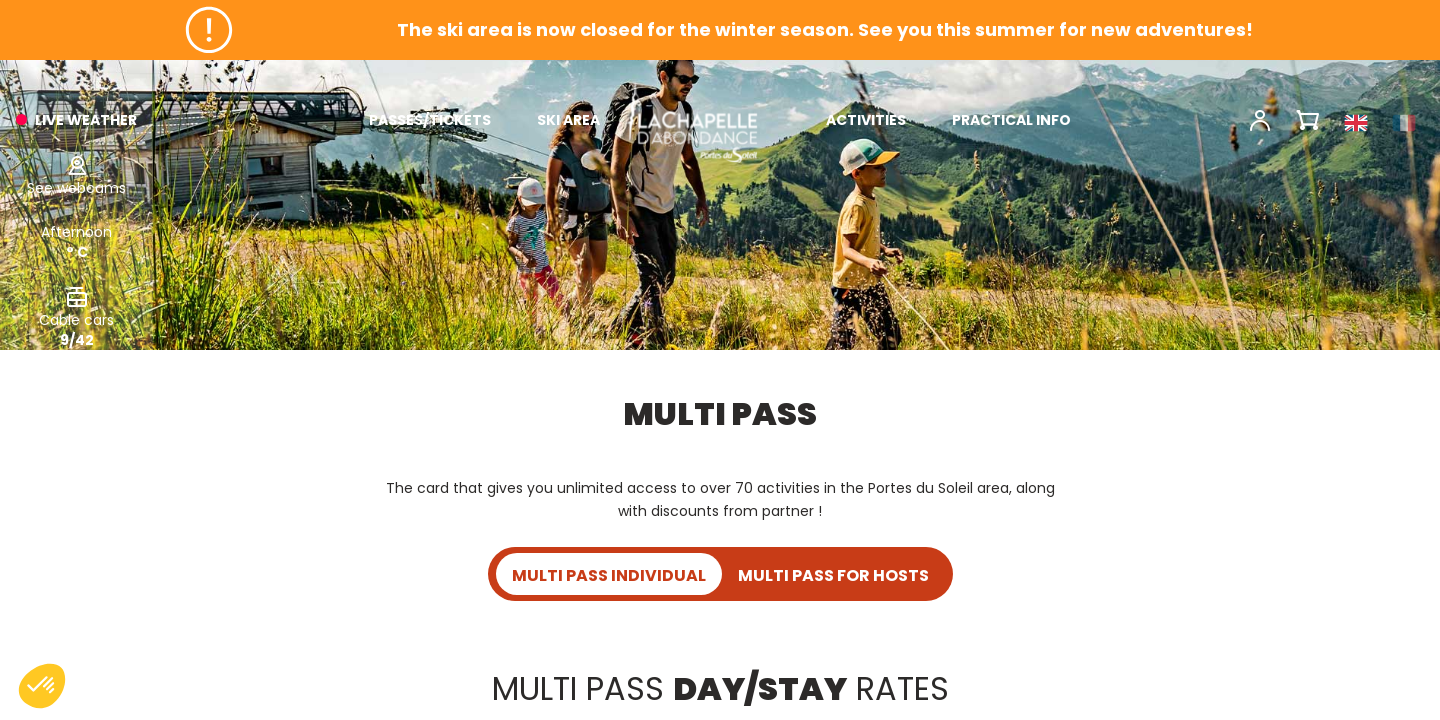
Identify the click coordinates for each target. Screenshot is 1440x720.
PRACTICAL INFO (1011, 120)
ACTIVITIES (866, 120)
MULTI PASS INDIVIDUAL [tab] (609, 575)
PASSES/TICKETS (430, 120)
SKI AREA (568, 120)
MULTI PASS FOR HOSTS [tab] (833, 575)
